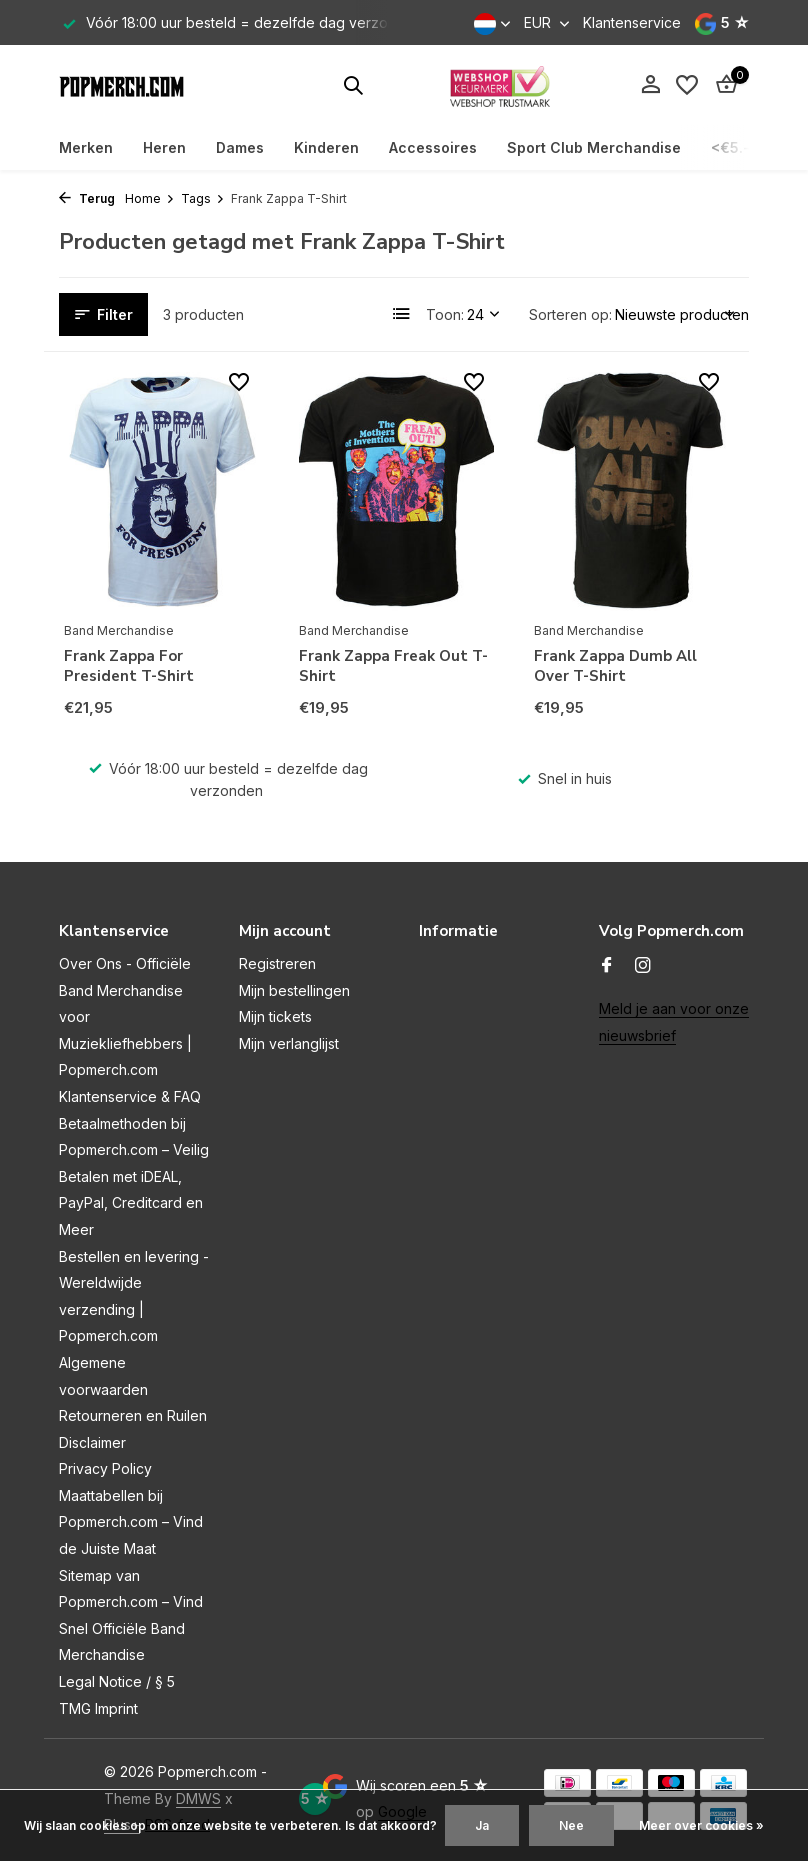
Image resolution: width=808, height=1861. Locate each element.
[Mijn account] (650, 85)
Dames (240, 147)
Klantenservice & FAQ (130, 1096)
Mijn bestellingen (294, 990)
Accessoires (433, 147)
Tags (203, 198)
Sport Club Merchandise (594, 147)
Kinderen (326, 147)
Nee (571, 1825)
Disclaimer (92, 1442)
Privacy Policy (105, 1468)
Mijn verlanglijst (289, 1043)
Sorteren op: (570, 314)
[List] (402, 314)
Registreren (277, 963)
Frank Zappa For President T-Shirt (129, 666)
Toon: (445, 314)
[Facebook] (607, 966)
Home (150, 198)
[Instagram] (643, 966)
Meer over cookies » (701, 1825)
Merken (86, 147)
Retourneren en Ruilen (133, 1415)
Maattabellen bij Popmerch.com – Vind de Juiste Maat (131, 1522)
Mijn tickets (275, 1016)
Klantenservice (632, 22)
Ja (482, 1825)
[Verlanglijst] (687, 85)
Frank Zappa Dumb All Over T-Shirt (615, 666)
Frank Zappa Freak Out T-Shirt (393, 666)
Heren (164, 147)
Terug (87, 198)
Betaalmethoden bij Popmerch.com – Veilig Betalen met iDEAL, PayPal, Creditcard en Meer (134, 1176)
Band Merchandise (119, 630)
